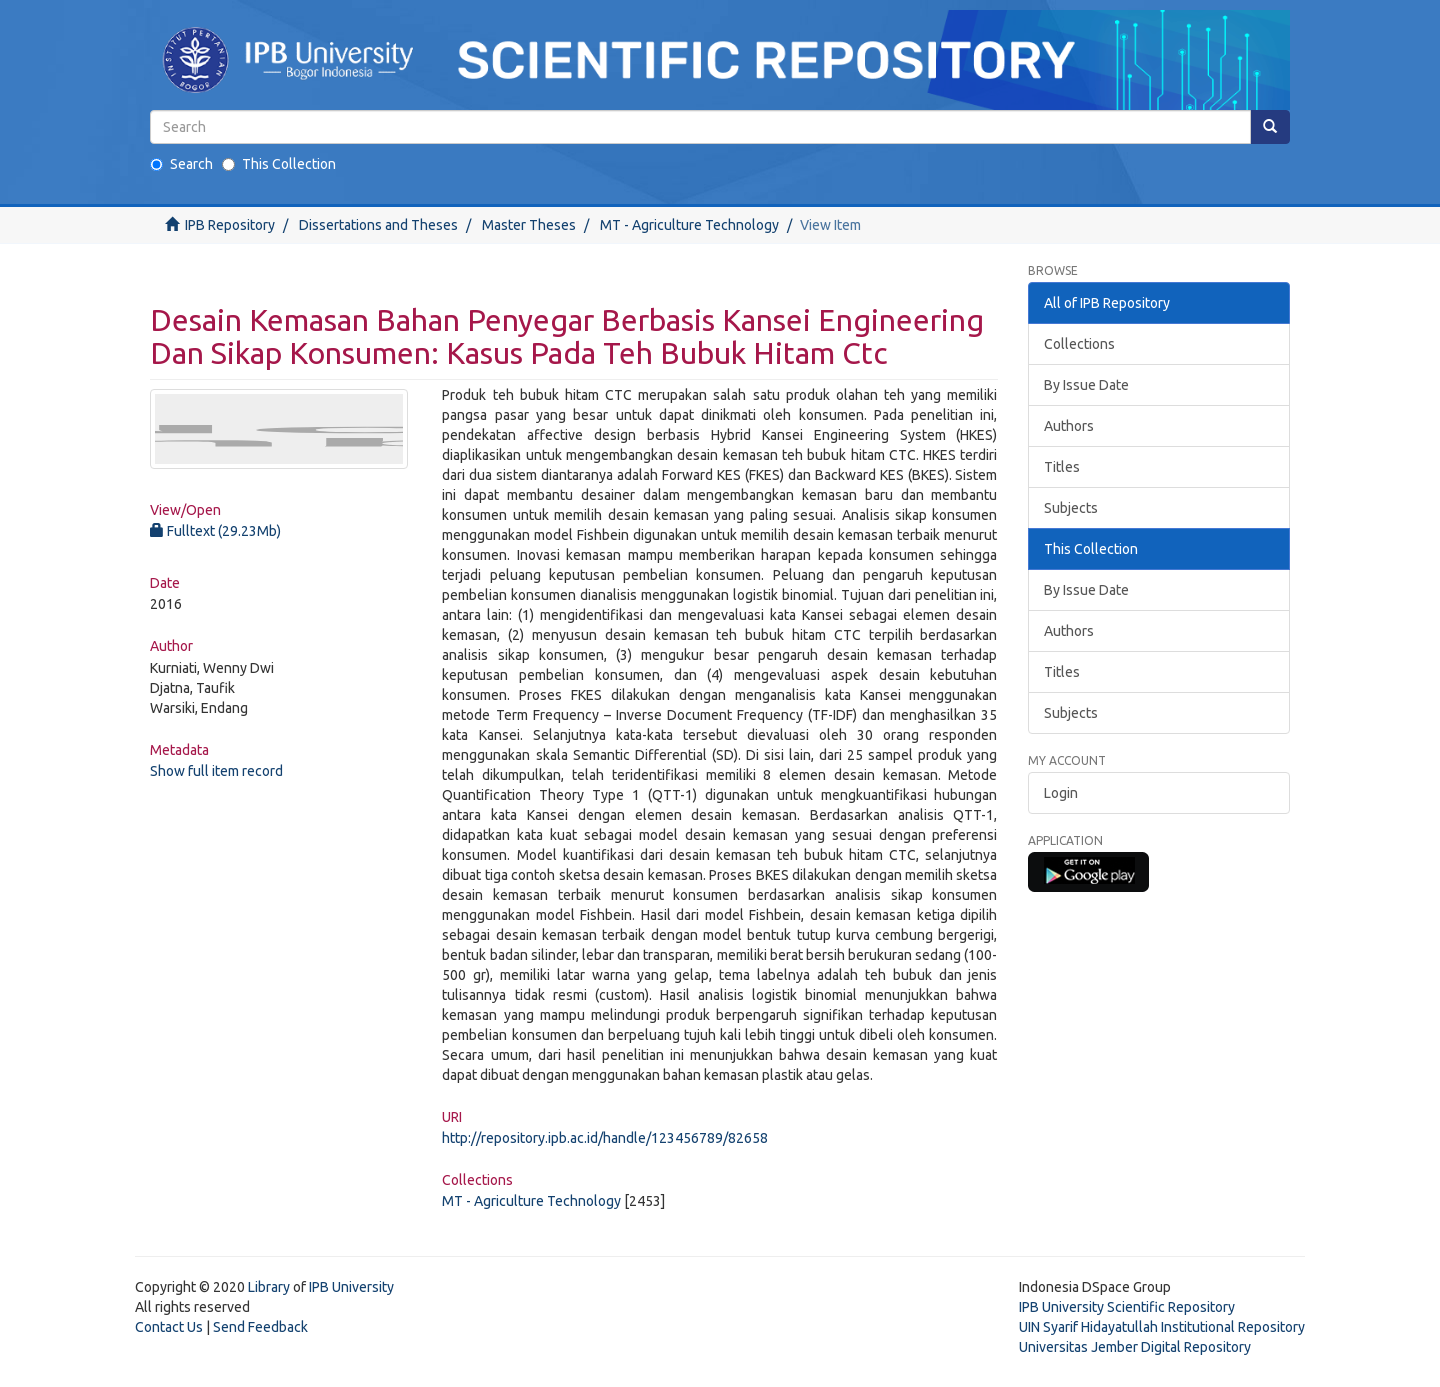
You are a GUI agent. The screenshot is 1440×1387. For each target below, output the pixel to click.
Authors (1069, 426)
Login (1061, 793)
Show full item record (216, 771)
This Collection (279, 164)
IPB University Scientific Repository (1127, 1307)
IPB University (351, 1287)
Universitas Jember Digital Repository (1135, 1347)
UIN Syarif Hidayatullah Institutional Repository (1162, 1327)
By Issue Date (1086, 385)
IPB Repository (230, 225)
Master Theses (529, 225)
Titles (1062, 467)
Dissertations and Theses (378, 225)
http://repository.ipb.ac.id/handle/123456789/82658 (605, 1138)
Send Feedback (260, 1327)
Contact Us (169, 1327)
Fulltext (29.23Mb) (215, 531)
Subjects (1071, 508)
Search (181, 164)
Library (269, 1287)
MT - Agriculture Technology (689, 225)
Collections (1079, 344)
